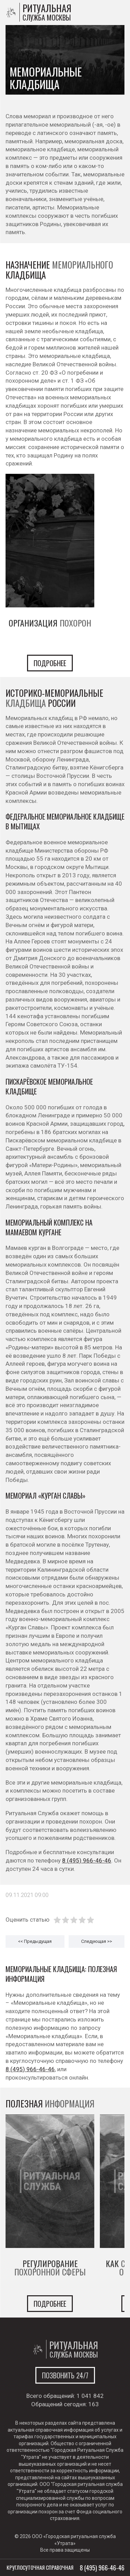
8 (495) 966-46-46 (86, 1860)
